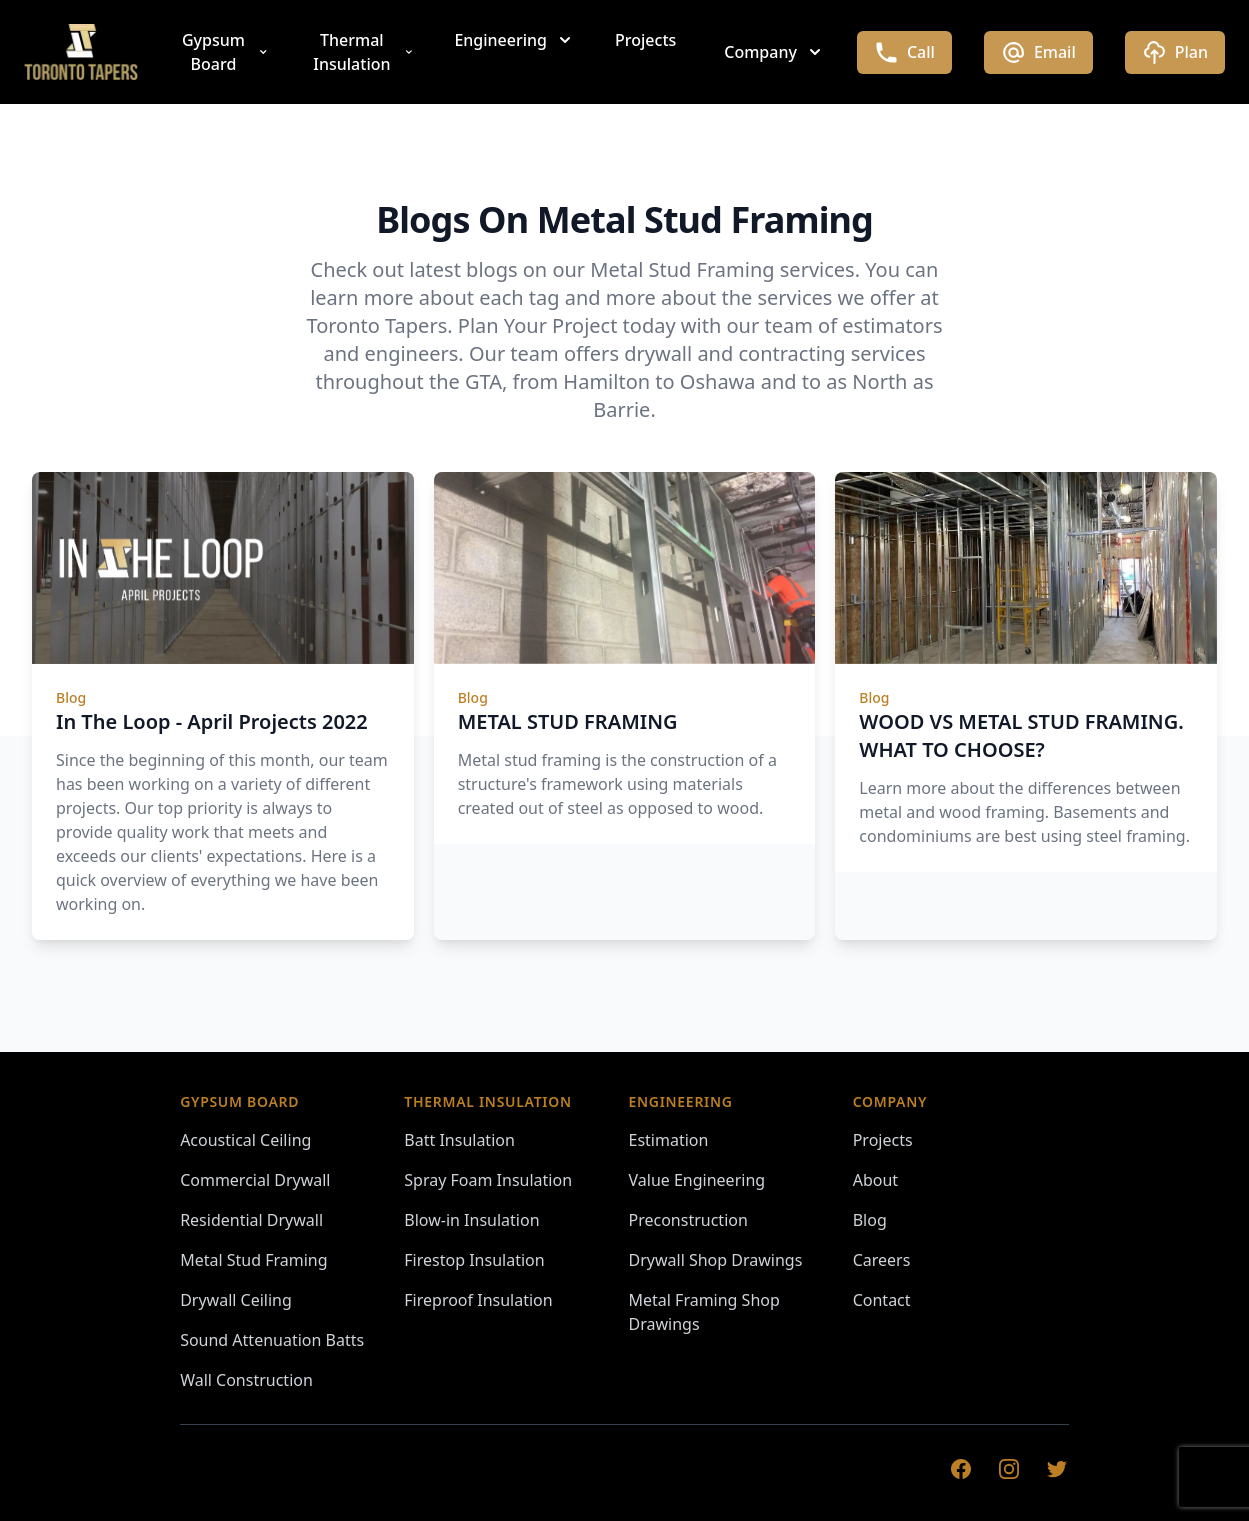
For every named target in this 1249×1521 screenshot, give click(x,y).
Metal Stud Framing (253, 1260)
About (875, 1180)
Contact (882, 1300)
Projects (645, 40)
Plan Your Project (538, 325)
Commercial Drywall (255, 1180)
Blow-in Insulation (471, 1220)
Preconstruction (688, 1220)
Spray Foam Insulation (488, 1180)
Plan (1175, 52)
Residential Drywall (251, 1220)
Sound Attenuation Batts (272, 1340)
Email (1038, 52)
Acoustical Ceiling (245, 1140)
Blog (870, 1220)
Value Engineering (697, 1180)
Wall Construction (246, 1380)
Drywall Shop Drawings (716, 1260)
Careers (882, 1260)
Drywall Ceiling (236, 1300)
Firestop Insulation (474, 1260)
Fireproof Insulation (478, 1300)
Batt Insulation (459, 1140)
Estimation (669, 1140)
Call (904, 52)
